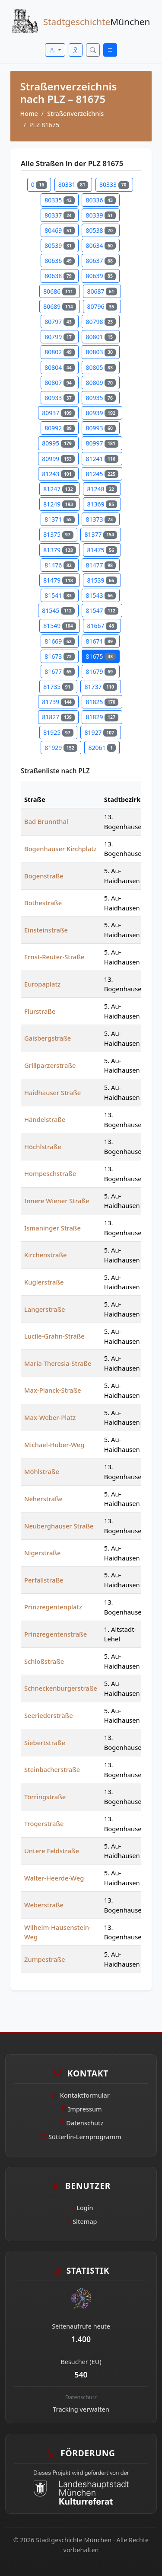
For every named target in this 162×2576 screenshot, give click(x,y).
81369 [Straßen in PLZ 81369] (102, 504)
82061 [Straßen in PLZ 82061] (101, 747)
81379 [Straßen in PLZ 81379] (59, 550)
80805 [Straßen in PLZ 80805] (100, 367)
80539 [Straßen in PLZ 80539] (59, 245)
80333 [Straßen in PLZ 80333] (114, 184)
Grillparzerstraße (50, 1065)
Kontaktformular (81, 2095)
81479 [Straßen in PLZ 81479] (59, 580)
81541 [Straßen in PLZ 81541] (59, 595)
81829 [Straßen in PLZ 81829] (102, 717)
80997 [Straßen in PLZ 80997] (102, 443)
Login (81, 2208)
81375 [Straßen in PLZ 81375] (58, 534)
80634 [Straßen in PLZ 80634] (100, 245)
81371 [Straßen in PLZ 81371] (59, 519)
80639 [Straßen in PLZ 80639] (100, 276)
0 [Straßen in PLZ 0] (39, 184)
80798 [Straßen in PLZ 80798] (100, 321)
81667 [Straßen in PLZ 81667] (102, 626)
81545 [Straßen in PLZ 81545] (58, 610)
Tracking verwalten (81, 2409)
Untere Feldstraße (51, 1850)
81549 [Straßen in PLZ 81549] (59, 626)
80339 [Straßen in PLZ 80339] (100, 215)
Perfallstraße (43, 1580)
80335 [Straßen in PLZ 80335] (59, 200)
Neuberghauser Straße (59, 1526)
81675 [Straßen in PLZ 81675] (100, 656)
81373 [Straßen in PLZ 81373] (100, 519)
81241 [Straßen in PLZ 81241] (102, 459)
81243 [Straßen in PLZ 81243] (58, 474)
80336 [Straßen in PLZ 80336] (100, 200)
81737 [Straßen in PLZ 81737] (100, 686)
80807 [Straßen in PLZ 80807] (59, 382)
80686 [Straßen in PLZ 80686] (59, 291)
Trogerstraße (44, 1823)
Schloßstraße (44, 1661)
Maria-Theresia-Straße (57, 1363)
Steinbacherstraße (52, 1769)
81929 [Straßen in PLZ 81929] (60, 747)
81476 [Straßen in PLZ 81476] (59, 565)
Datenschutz (81, 2123)
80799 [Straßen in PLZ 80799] (59, 337)
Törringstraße (45, 1796)
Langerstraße (44, 1309)
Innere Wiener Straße (56, 1200)
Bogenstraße (44, 875)
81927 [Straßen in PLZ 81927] (100, 732)
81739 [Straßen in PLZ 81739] (58, 702)
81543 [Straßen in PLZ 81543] (100, 595)
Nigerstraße (42, 1552)
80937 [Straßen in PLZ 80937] (58, 413)
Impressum (81, 2109)
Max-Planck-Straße (52, 1390)
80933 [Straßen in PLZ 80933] (59, 398)
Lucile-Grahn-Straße (54, 1336)
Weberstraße (44, 1904)
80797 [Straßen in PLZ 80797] (59, 321)
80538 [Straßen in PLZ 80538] (100, 230)
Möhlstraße (41, 1471)
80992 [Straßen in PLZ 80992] (59, 428)
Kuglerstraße (44, 1282)
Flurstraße (39, 1011)
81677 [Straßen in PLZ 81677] (59, 671)
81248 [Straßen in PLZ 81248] (102, 489)
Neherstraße (43, 1498)
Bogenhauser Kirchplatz (60, 848)
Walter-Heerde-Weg (54, 1878)
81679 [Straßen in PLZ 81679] (100, 671)
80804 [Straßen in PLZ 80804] (59, 367)
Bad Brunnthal (46, 821)
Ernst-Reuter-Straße (54, 956)
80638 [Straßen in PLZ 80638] (59, 276)
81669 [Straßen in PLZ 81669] (59, 641)
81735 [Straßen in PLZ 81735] (58, 686)
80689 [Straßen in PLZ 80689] (59, 306)
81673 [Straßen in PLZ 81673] (59, 656)
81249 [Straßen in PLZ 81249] (59, 504)
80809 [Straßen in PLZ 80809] (100, 382)
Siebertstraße (44, 1742)
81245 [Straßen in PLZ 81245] (102, 474)
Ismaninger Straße (52, 1228)
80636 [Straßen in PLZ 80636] (59, 260)
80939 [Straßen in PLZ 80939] (102, 413)
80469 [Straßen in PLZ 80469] (59, 230)
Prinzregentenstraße (55, 1634)
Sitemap (81, 2221)
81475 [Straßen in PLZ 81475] (102, 550)
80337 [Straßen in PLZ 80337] (59, 215)
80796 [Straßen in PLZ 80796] (102, 306)
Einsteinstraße (46, 930)
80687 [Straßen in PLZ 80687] (102, 291)
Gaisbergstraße (47, 1038)
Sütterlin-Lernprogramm (81, 2137)
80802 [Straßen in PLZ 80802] (59, 352)
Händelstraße (44, 1119)
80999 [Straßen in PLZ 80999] (58, 459)
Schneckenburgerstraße (60, 1688)
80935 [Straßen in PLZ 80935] (100, 398)
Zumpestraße (44, 1959)
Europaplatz (42, 984)
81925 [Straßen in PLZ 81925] (58, 732)
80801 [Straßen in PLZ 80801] (100, 337)
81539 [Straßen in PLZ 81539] (102, 580)
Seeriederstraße (48, 1715)
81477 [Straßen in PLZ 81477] (100, 565)
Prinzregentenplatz (53, 1606)
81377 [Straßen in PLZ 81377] (100, 534)
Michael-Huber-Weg (54, 1444)
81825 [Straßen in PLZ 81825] (102, 702)
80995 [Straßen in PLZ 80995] (58, 443)
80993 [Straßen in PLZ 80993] (100, 428)
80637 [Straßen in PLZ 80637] (100, 260)
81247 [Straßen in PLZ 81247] (59, 489)
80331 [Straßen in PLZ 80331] (73, 184)
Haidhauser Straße (52, 1092)
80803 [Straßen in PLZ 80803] (100, 352)
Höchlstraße (42, 1146)
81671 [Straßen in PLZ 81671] (100, 641)
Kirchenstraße (45, 1254)
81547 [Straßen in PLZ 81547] (102, 610)
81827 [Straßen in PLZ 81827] (58, 717)
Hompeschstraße (50, 1173)
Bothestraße (43, 902)
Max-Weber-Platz (50, 1417)
